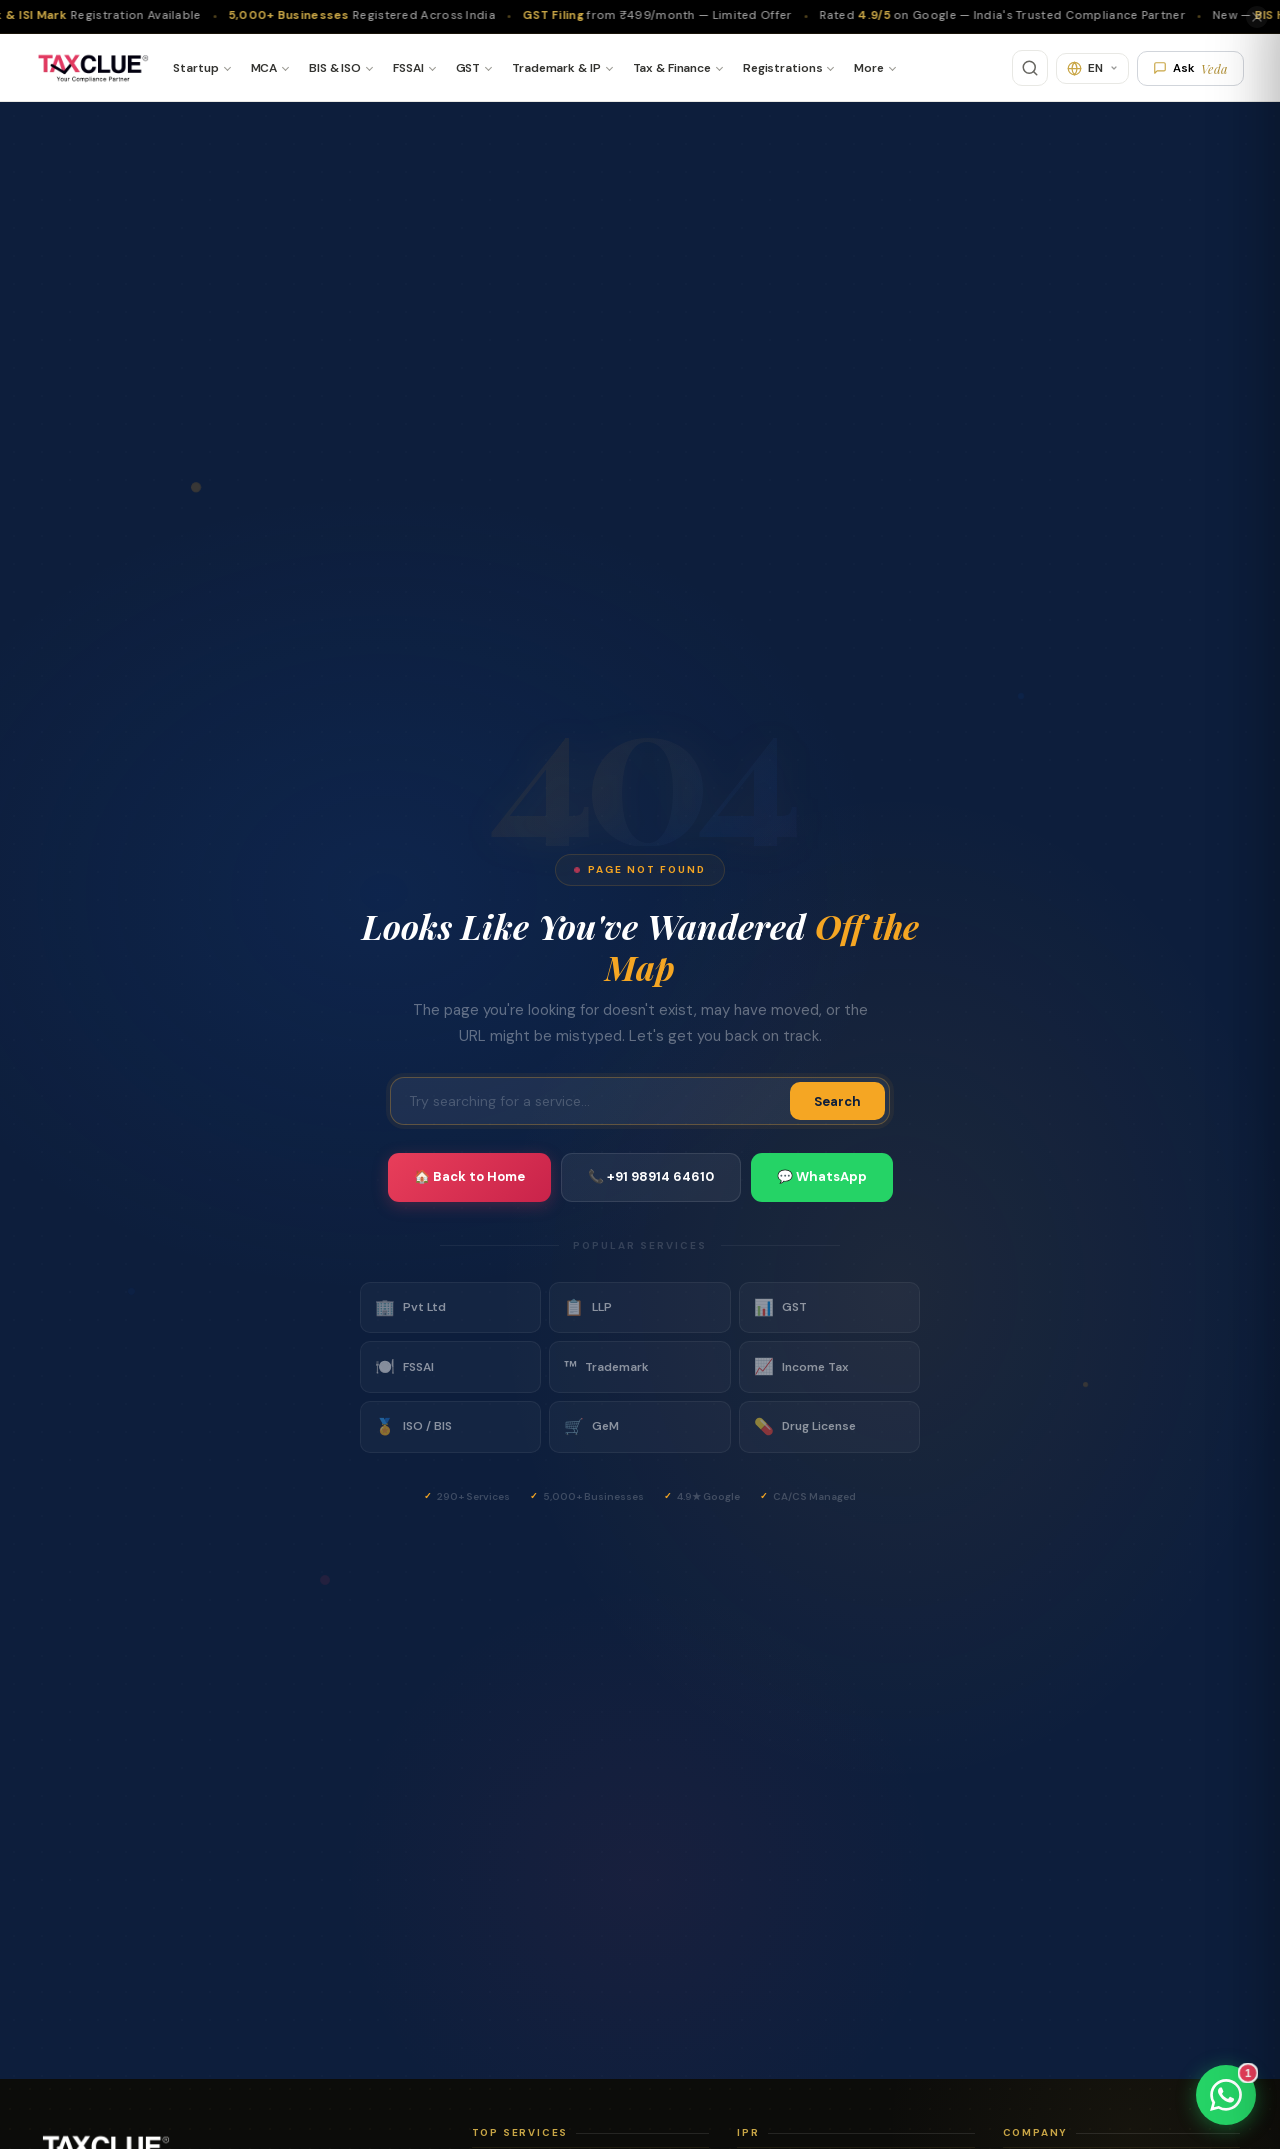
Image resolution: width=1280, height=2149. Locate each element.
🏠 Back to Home (469, 1176)
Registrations (782, 68)
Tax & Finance (672, 68)
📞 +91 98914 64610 (651, 1176)
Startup (195, 68)
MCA (264, 68)
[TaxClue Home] (92, 68)
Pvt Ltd (410, 1308)
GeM (591, 1427)
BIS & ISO (335, 68)
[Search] (1030, 68)
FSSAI (408, 68)
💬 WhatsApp (822, 1176)
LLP (588, 1308)
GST (468, 68)
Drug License (805, 1427)
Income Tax (801, 1367)
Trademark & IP (556, 68)
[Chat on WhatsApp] (1226, 2095)
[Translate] (1092, 68)
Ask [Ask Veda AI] (1190, 68)
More (869, 68)
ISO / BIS (413, 1427)
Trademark (606, 1367)
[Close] (1257, 17)
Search (837, 1101)
